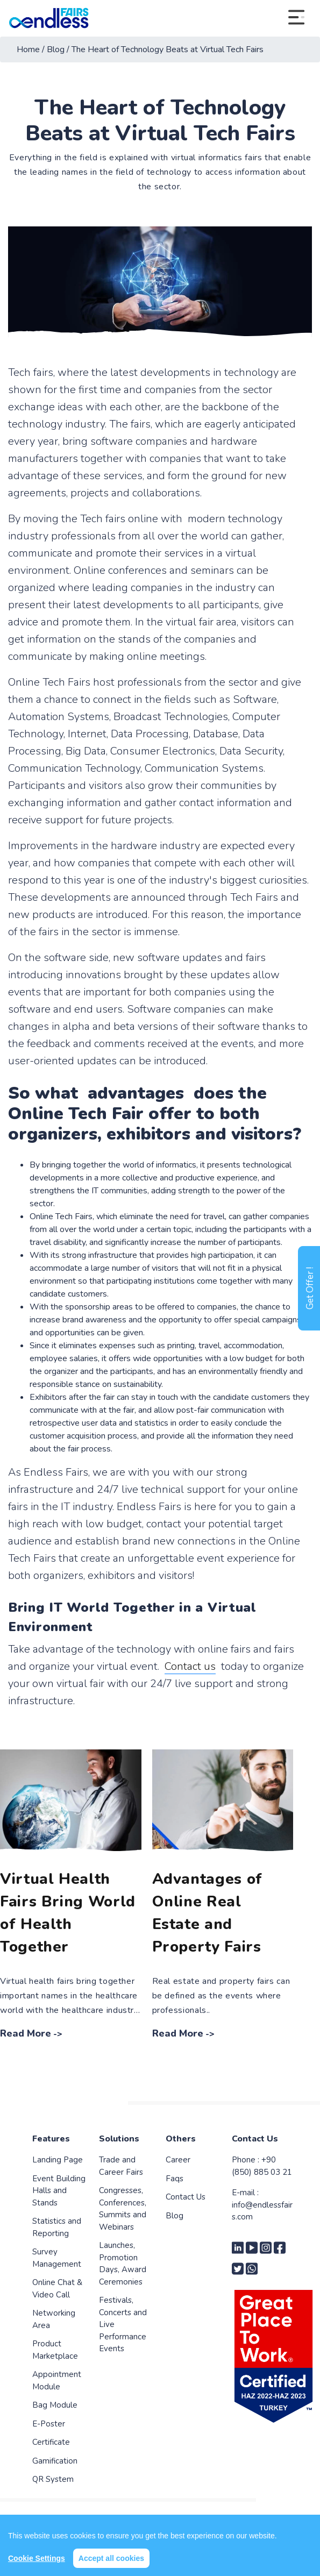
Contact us (190, 1666)
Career (178, 2159)
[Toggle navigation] (296, 18)
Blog (174, 2215)
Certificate (51, 2442)
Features (51, 2139)
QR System (53, 2479)
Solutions (119, 2139)
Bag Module (54, 2405)
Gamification (54, 2461)
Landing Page (57, 2159)
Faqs (174, 2178)
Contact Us (185, 2196)
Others (181, 2139)
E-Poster (48, 2423)
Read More (25, 2033)
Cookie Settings (36, 2558)
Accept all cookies (111, 2558)
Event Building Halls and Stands (59, 2190)
